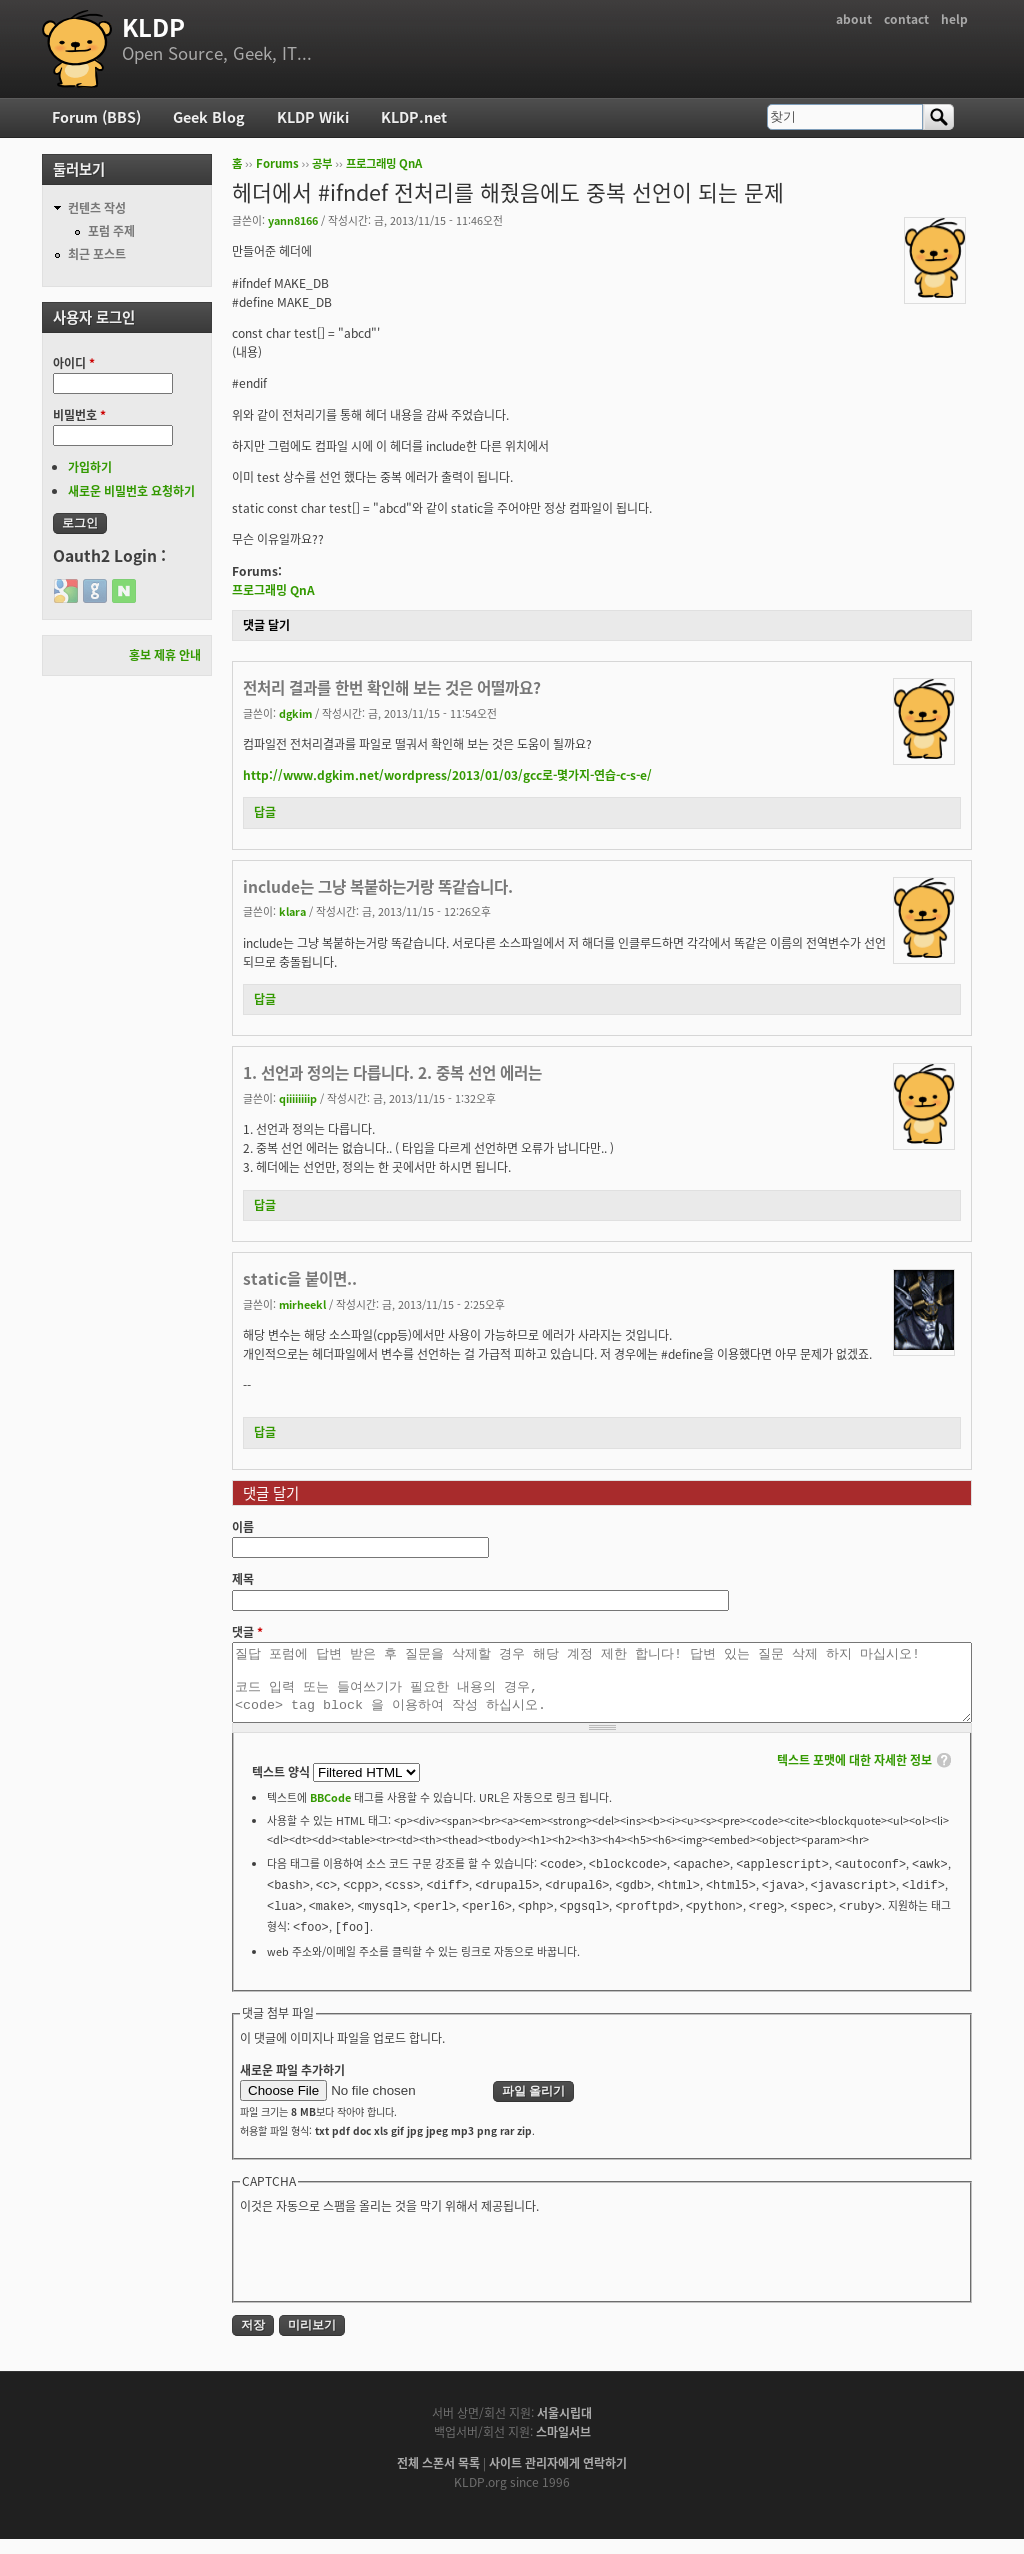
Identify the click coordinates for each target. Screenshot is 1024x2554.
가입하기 (90, 467)
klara (292, 911)
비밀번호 (79, 415)
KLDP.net (414, 117)
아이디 (74, 363)
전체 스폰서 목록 (438, 2478)
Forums (277, 163)
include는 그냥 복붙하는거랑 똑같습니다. (378, 886)
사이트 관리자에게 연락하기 (558, 2478)
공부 (322, 163)
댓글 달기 (266, 625)
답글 (265, 812)
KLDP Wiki (313, 117)
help (954, 19)
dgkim (295, 713)
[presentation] (392, 2271)
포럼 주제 (111, 231)
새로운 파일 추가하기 (292, 2085)
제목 (243, 1579)
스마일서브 (563, 2447)
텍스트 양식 (282, 1787)
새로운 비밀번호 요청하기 (131, 491)
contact (906, 19)
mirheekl (302, 1304)
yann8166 (293, 220)
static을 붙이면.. (300, 1278)
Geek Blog (209, 117)
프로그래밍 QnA (384, 163)
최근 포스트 (97, 254)
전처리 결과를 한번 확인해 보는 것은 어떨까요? (392, 687)
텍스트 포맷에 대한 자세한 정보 (854, 1775)
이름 (243, 1527)
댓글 (247, 1632)
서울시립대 (564, 2428)
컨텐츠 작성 (97, 208)
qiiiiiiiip (298, 1098)
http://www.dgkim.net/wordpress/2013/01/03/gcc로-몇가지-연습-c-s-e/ (447, 775)
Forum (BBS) (96, 117)
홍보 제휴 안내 (165, 655)
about (854, 19)
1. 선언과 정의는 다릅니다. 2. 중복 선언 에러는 (392, 1072)
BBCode (330, 1812)
